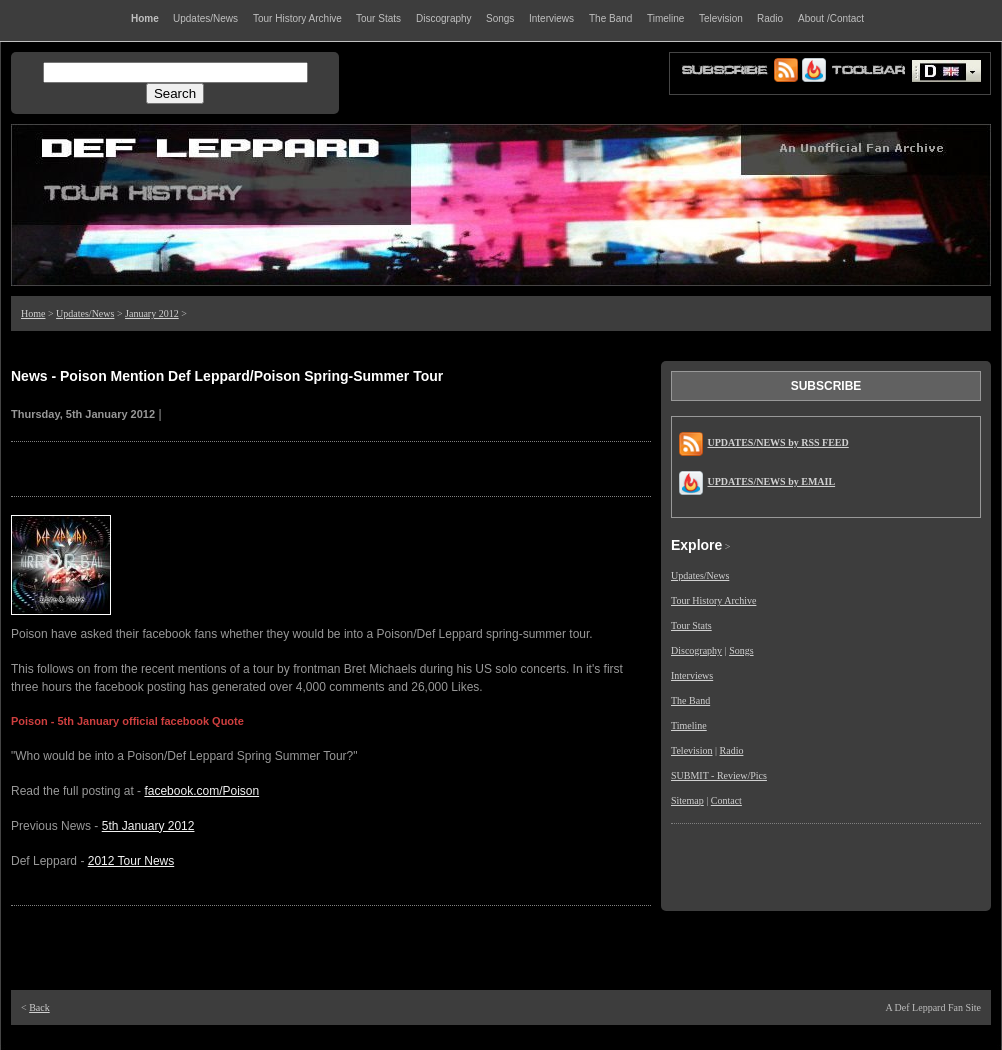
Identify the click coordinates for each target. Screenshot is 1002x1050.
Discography (696, 650)
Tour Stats (691, 625)
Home (33, 313)
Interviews (692, 675)
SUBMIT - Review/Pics (719, 775)
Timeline (689, 725)
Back (39, 1007)
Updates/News (85, 313)
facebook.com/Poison (201, 791)
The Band (690, 700)
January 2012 (152, 313)
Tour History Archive (713, 600)
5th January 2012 (148, 826)
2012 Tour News (131, 861)
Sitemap (687, 800)
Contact (726, 800)
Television (692, 750)
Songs (741, 650)
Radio (732, 750)
